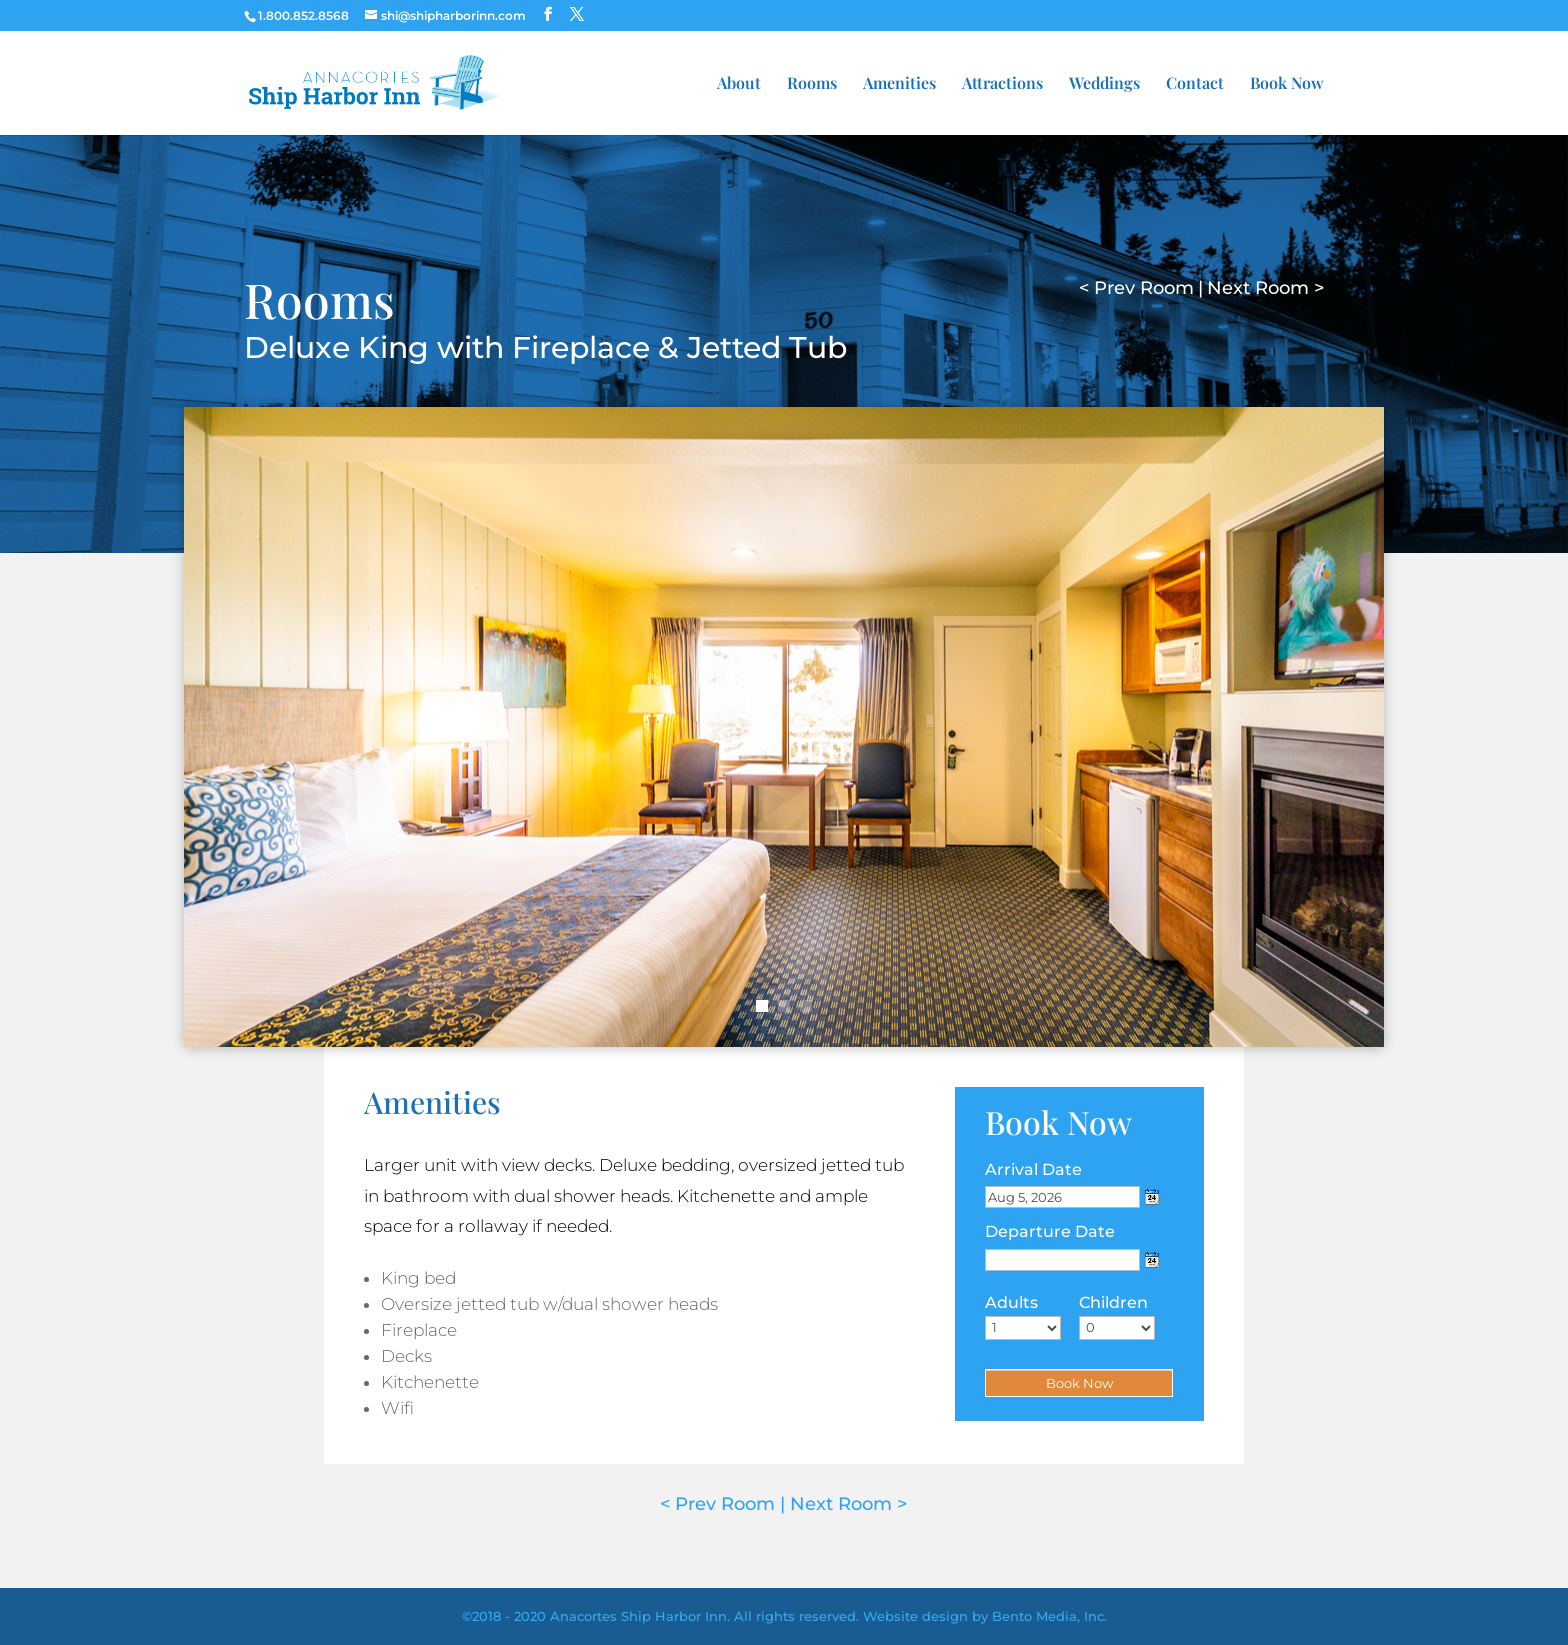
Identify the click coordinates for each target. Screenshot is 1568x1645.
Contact (1195, 84)
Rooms (812, 84)
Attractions (1002, 84)
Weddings (1104, 84)
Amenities (899, 84)
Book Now (1287, 84)
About (739, 84)
